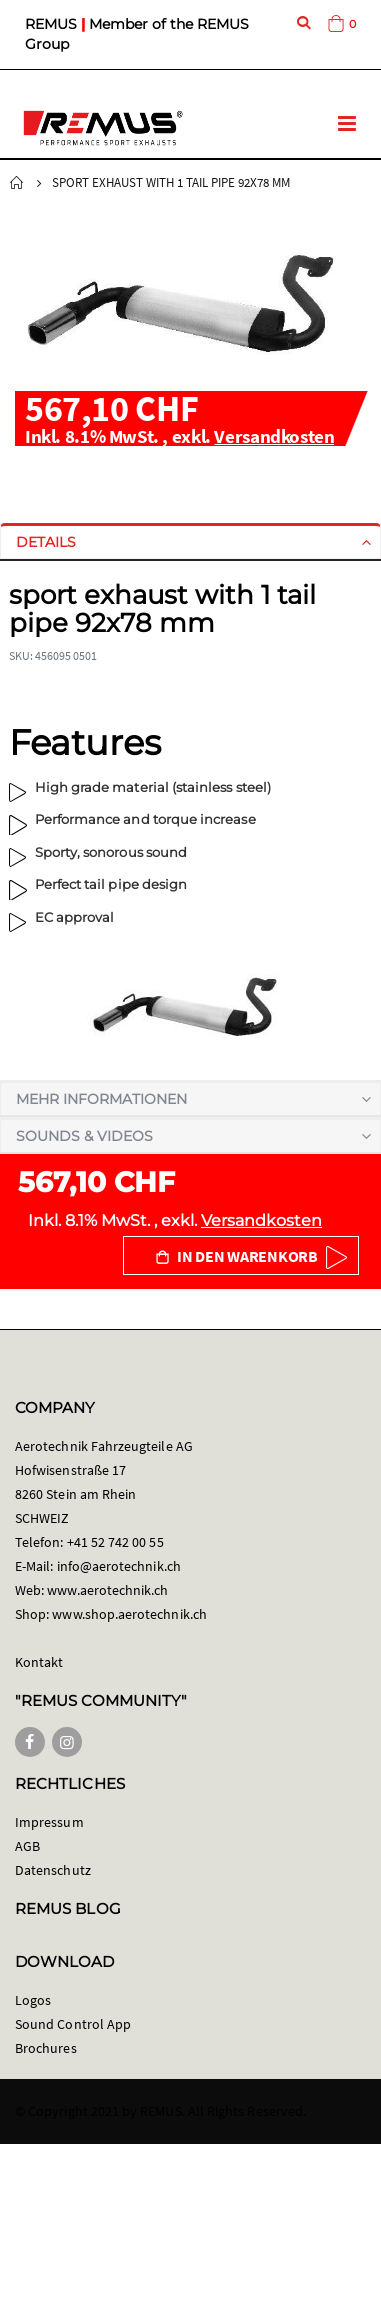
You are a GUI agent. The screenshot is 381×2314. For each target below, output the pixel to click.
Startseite (17, 183)
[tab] (190, 542)
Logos (33, 2000)
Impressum (49, 1822)
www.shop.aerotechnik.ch (129, 1614)
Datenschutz (53, 1870)
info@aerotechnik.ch (119, 1566)
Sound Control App (73, 2024)
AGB (27, 1846)
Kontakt (39, 1662)
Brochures (46, 2048)
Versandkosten (274, 436)
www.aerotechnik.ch (107, 1590)
